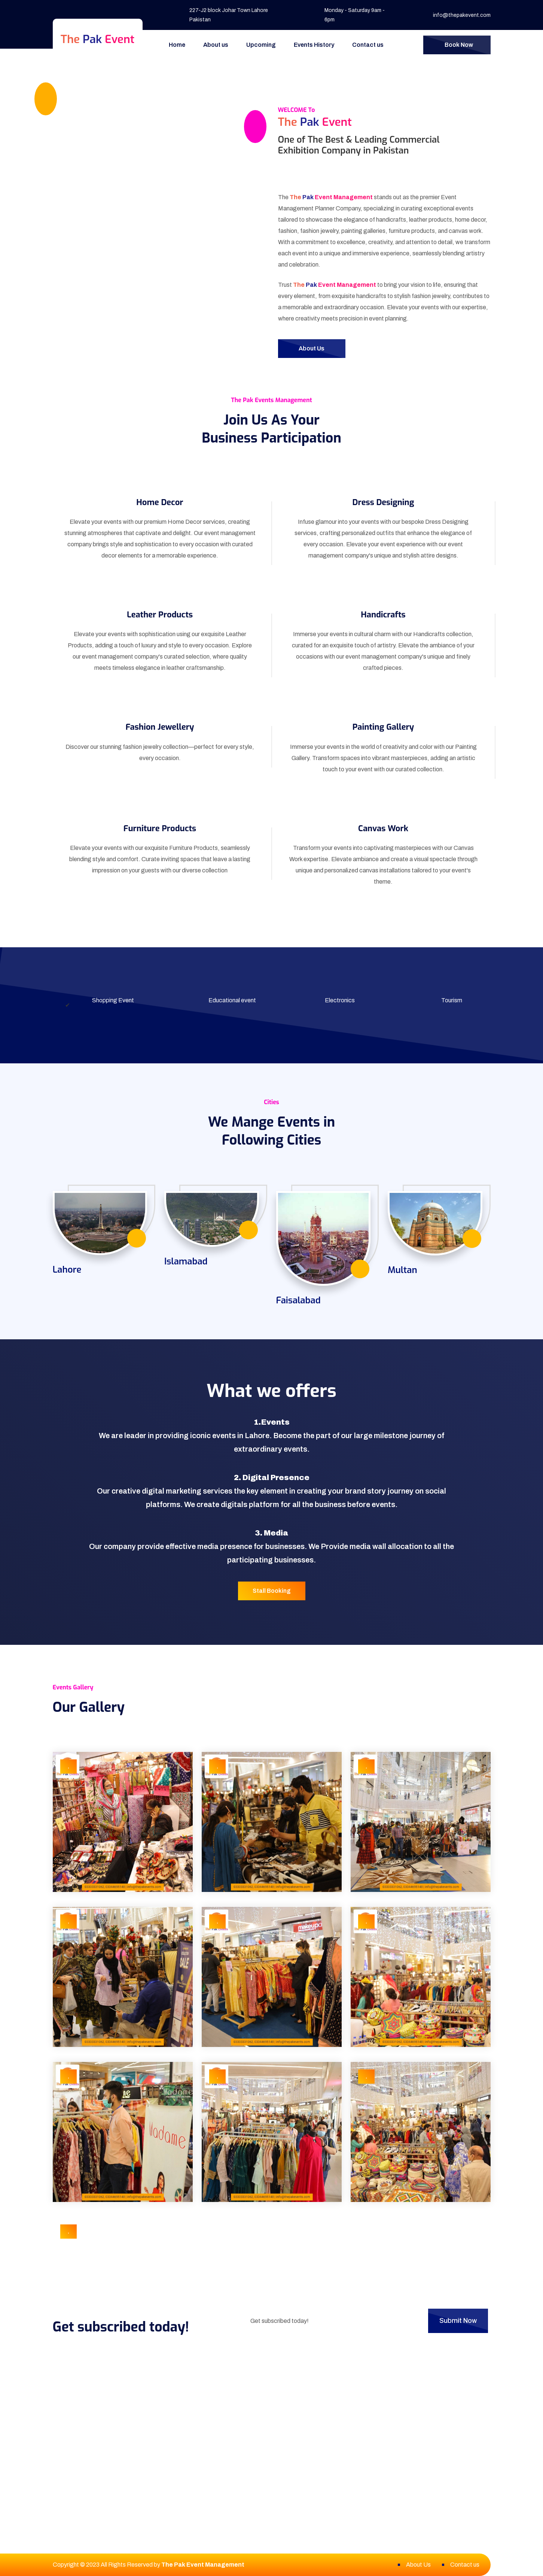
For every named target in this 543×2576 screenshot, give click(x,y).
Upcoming (261, 45)
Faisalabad (298, 1300)
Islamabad (186, 1261)
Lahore (67, 1270)
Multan (402, 1270)
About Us (418, 2564)
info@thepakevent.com (462, 15)
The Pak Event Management (202, 2564)
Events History (314, 45)
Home (177, 45)
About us (215, 45)
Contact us (368, 45)
